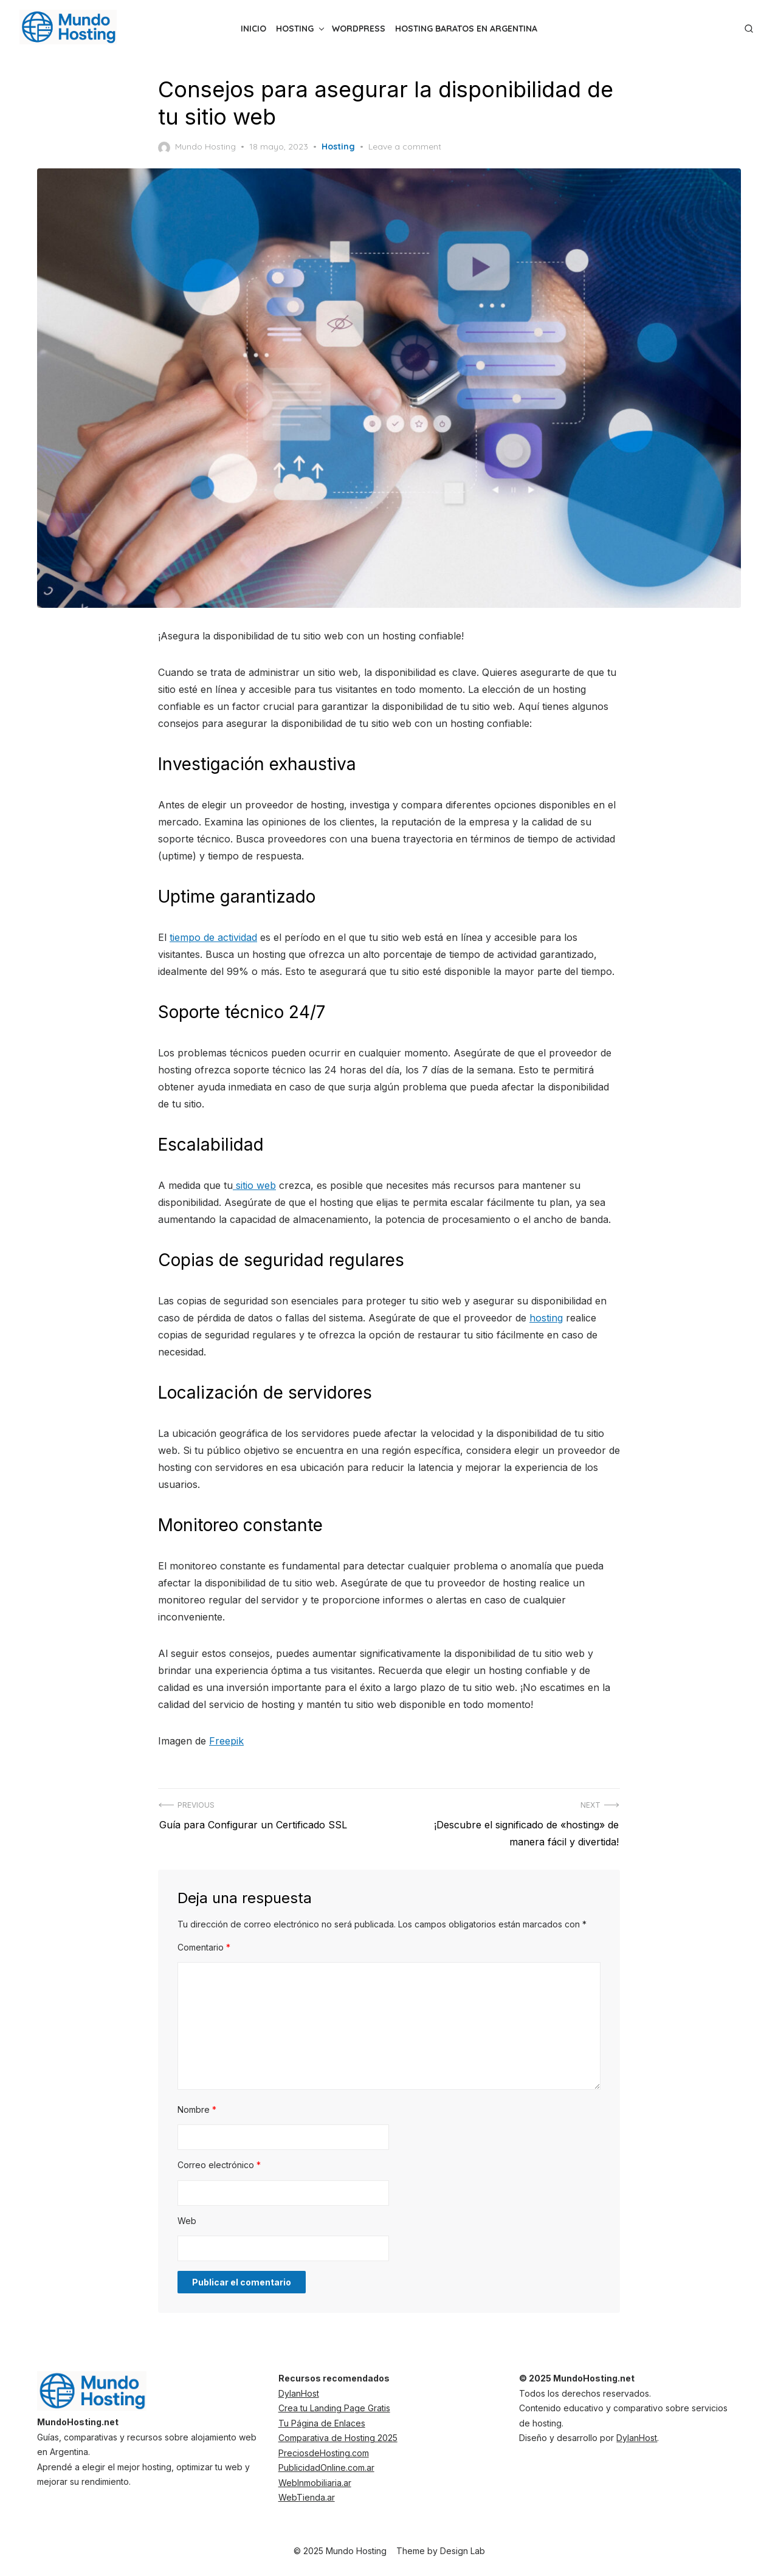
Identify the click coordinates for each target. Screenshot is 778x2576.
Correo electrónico (219, 2164)
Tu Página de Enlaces (321, 2422)
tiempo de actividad (213, 937)
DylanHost (298, 2393)
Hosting (295, 28)
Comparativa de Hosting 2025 (338, 2437)
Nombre (196, 2109)
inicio (253, 28)
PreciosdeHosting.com (323, 2452)
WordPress (358, 28)
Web (186, 2220)
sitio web (254, 1185)
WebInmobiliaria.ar (314, 2482)
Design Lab (462, 2550)
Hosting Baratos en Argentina (466, 28)
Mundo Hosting (197, 147)
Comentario (203, 1946)
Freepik (226, 1740)
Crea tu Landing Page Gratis (334, 2407)
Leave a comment (404, 146)
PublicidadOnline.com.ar (326, 2467)
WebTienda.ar (306, 2497)
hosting (546, 1317)
